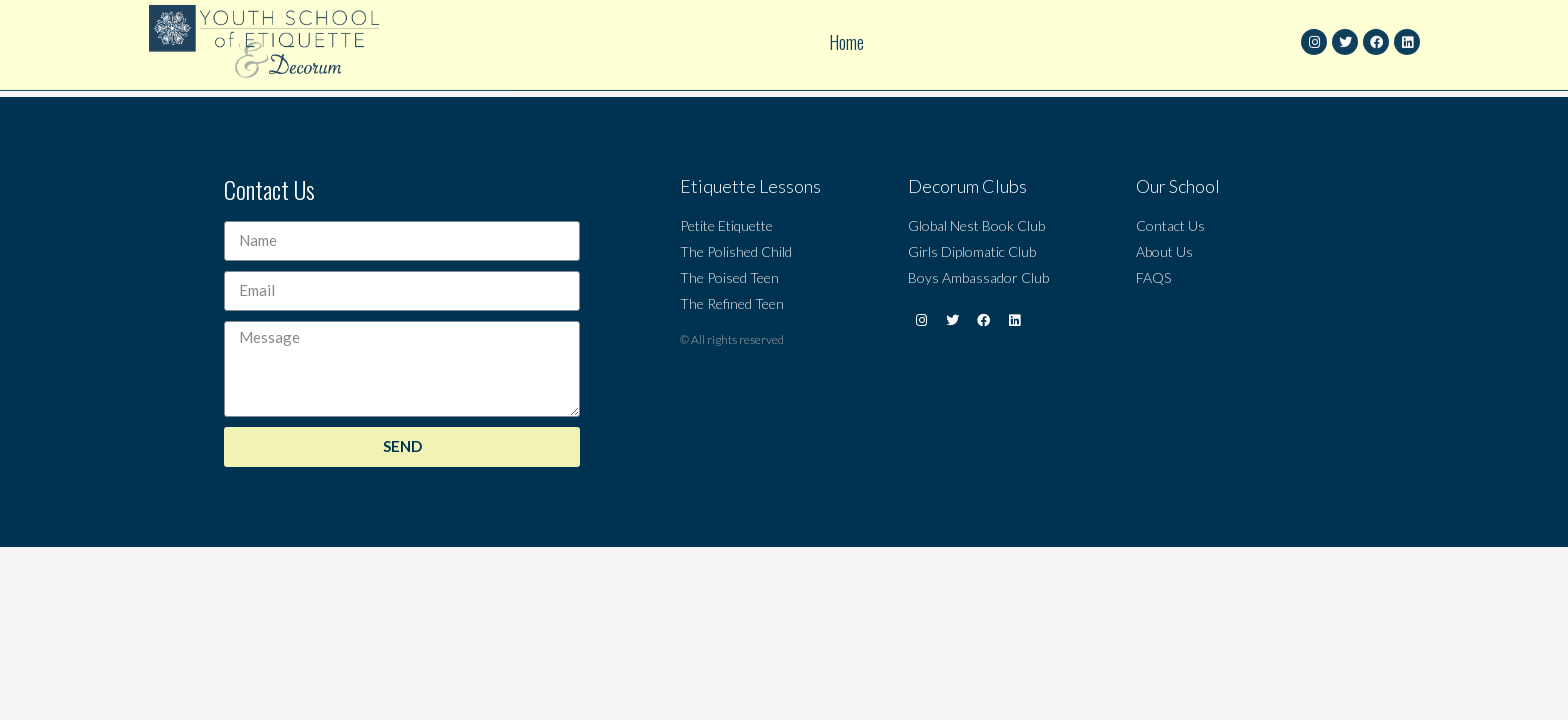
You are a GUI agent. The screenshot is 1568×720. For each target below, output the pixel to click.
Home (846, 32)
